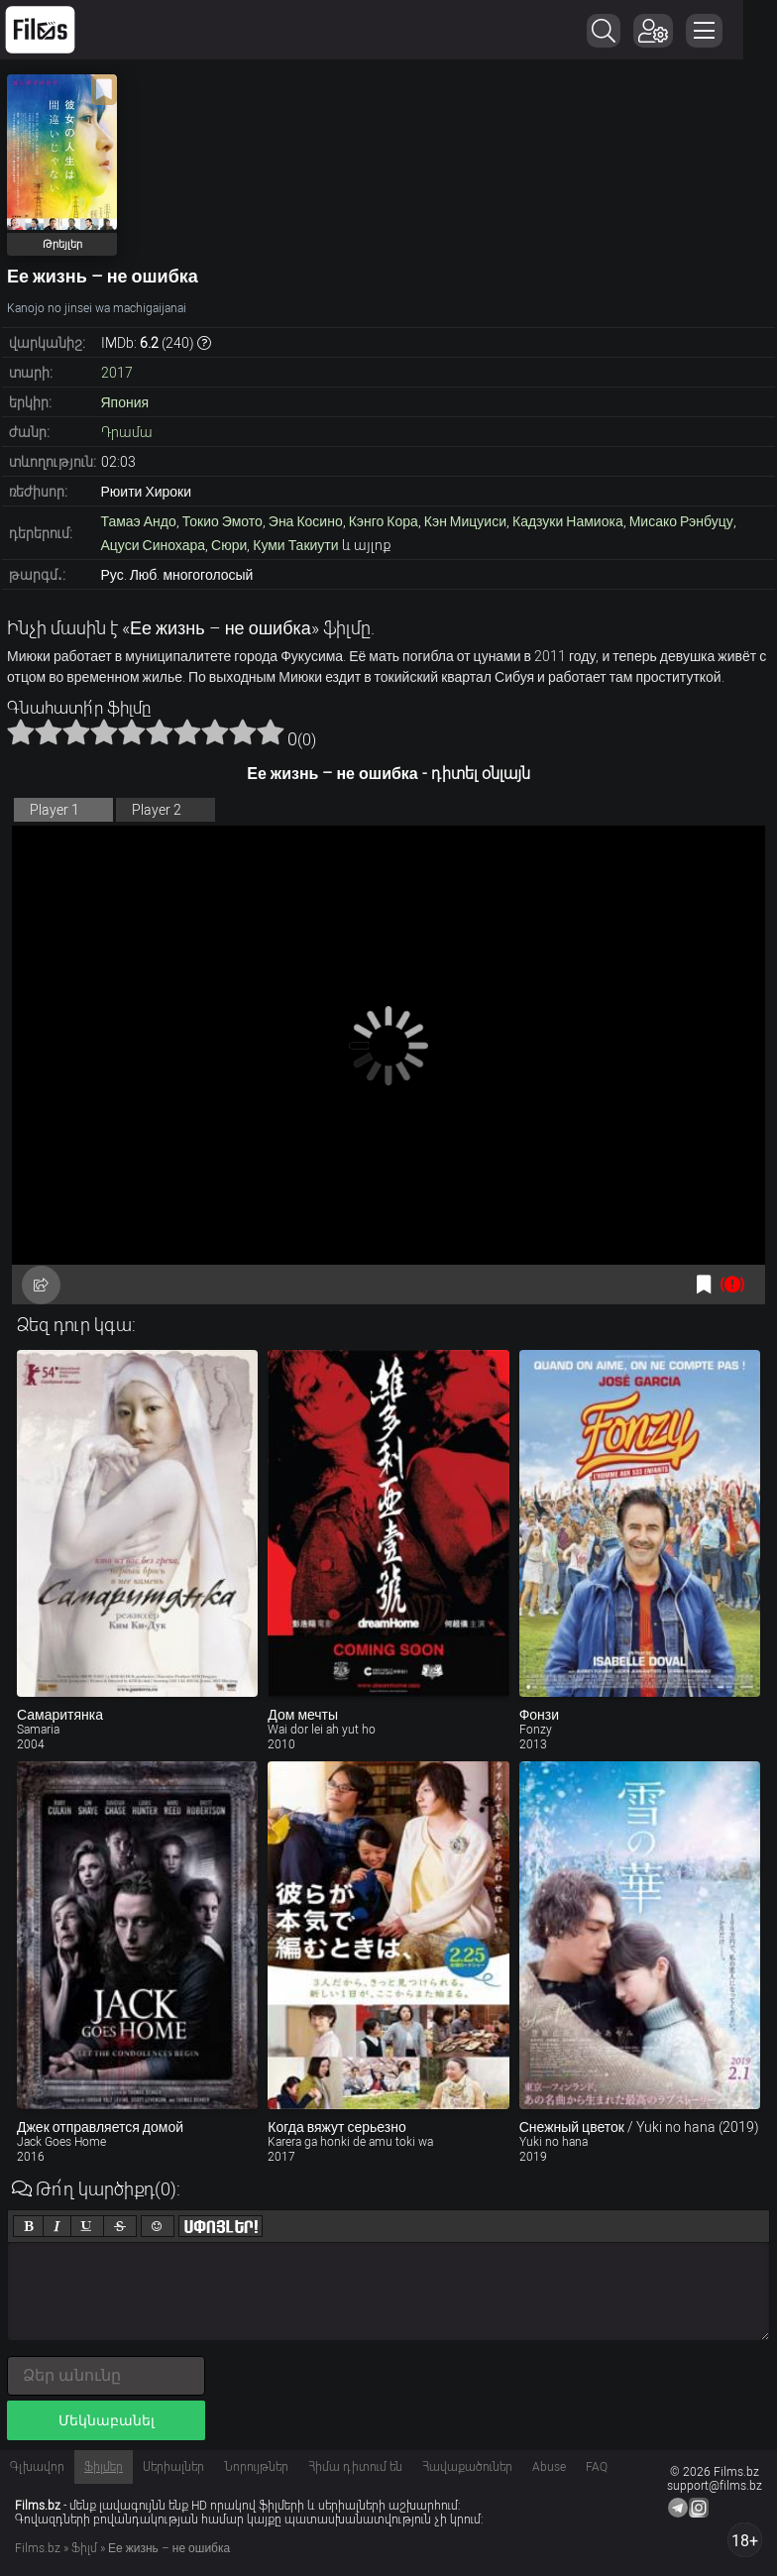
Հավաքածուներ (467, 2467)
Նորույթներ (256, 2467)
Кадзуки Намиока (567, 521)
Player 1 (54, 810)
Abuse (549, 2467)
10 (270, 731)
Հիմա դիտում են (355, 2467)
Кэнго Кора (383, 521)
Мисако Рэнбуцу (681, 521)
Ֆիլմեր (103, 2467)
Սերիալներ (173, 2467)
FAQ (597, 2467)
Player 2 (156, 810)
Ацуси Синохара (153, 545)
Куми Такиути (295, 545)
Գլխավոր (37, 2467)
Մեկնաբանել (106, 2420)
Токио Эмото (222, 521)
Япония (125, 402)
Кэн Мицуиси (465, 521)
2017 (117, 373)
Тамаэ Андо (138, 521)
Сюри (229, 545)
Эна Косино (306, 521)
